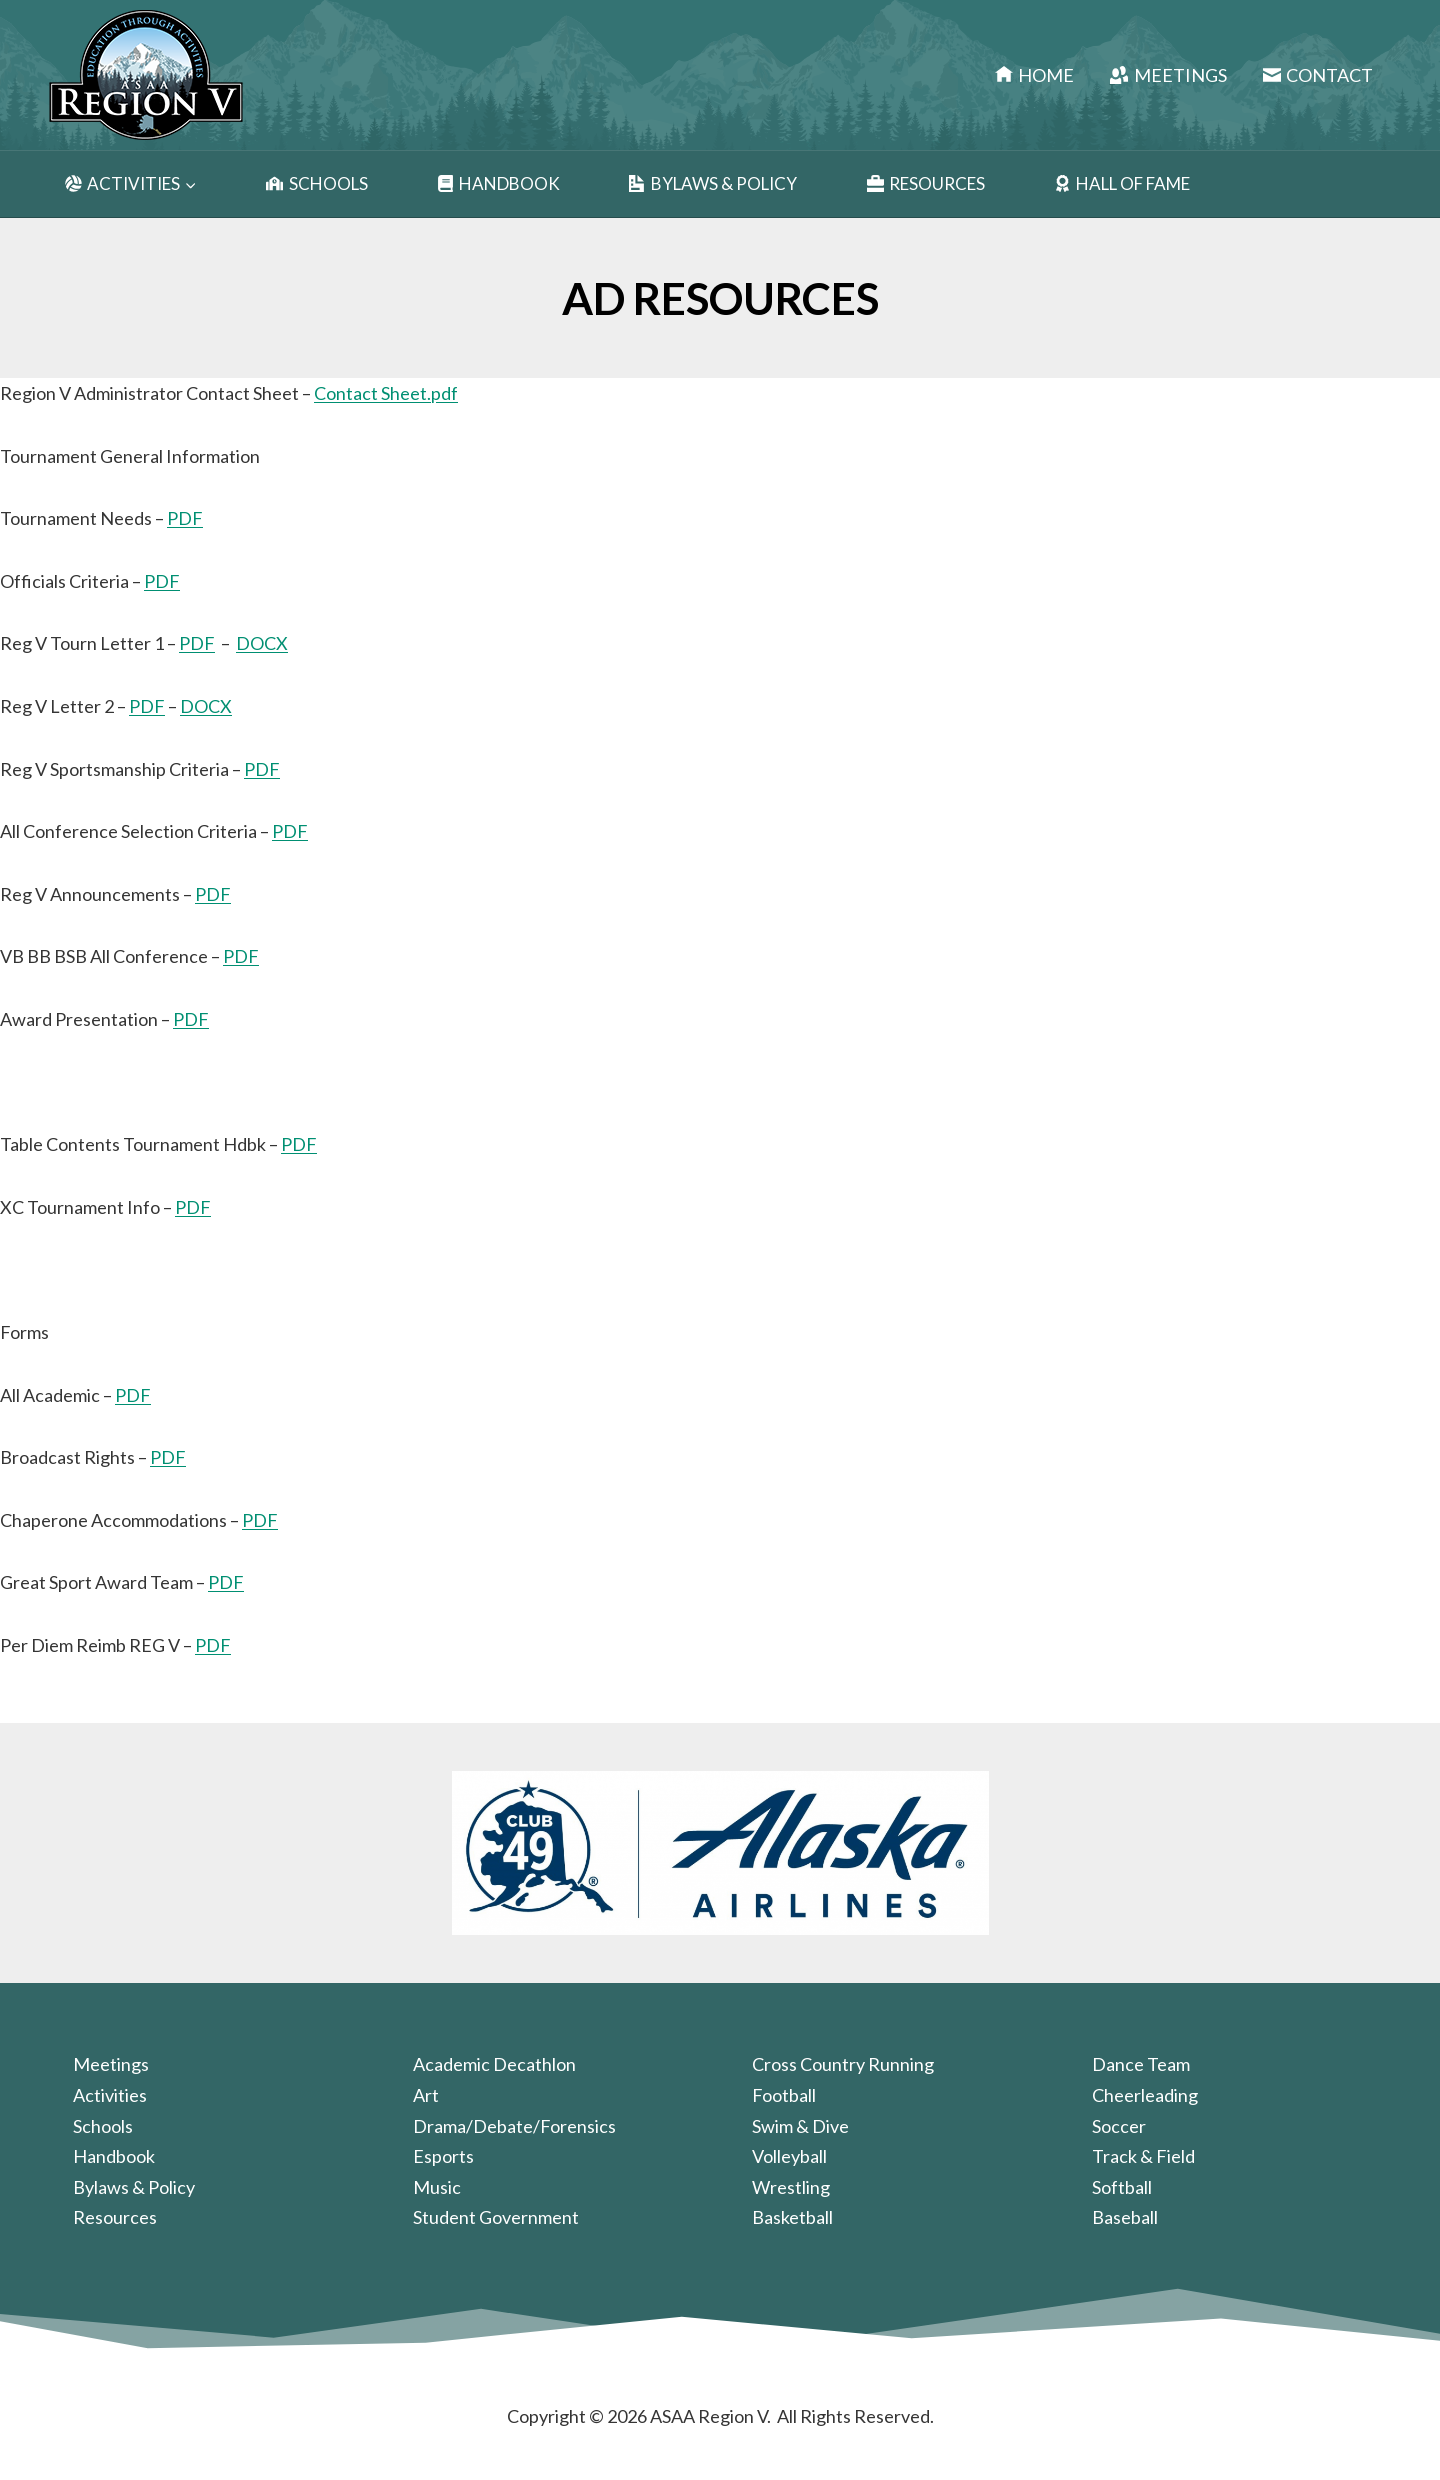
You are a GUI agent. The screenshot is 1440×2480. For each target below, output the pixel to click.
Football (784, 2095)
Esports (443, 2156)
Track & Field (1143, 2156)
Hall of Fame (1122, 184)
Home (1034, 75)
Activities (110, 2095)
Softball (1122, 2187)
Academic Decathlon (494, 2064)
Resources (926, 184)
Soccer (1119, 2126)
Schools (316, 184)
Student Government (496, 2217)
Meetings (1168, 75)
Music (437, 2187)
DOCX (262, 643)
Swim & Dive (800, 2126)
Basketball (792, 2217)
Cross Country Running (843, 2064)
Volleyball (789, 2156)
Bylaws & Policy (713, 184)
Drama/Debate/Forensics (514, 2126)
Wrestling (791, 2187)
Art (426, 2095)
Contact (1318, 75)
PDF (185, 518)
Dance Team (1141, 2064)
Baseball (1125, 2217)
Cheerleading (1145, 2095)
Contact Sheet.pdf (386, 393)
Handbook (498, 184)
